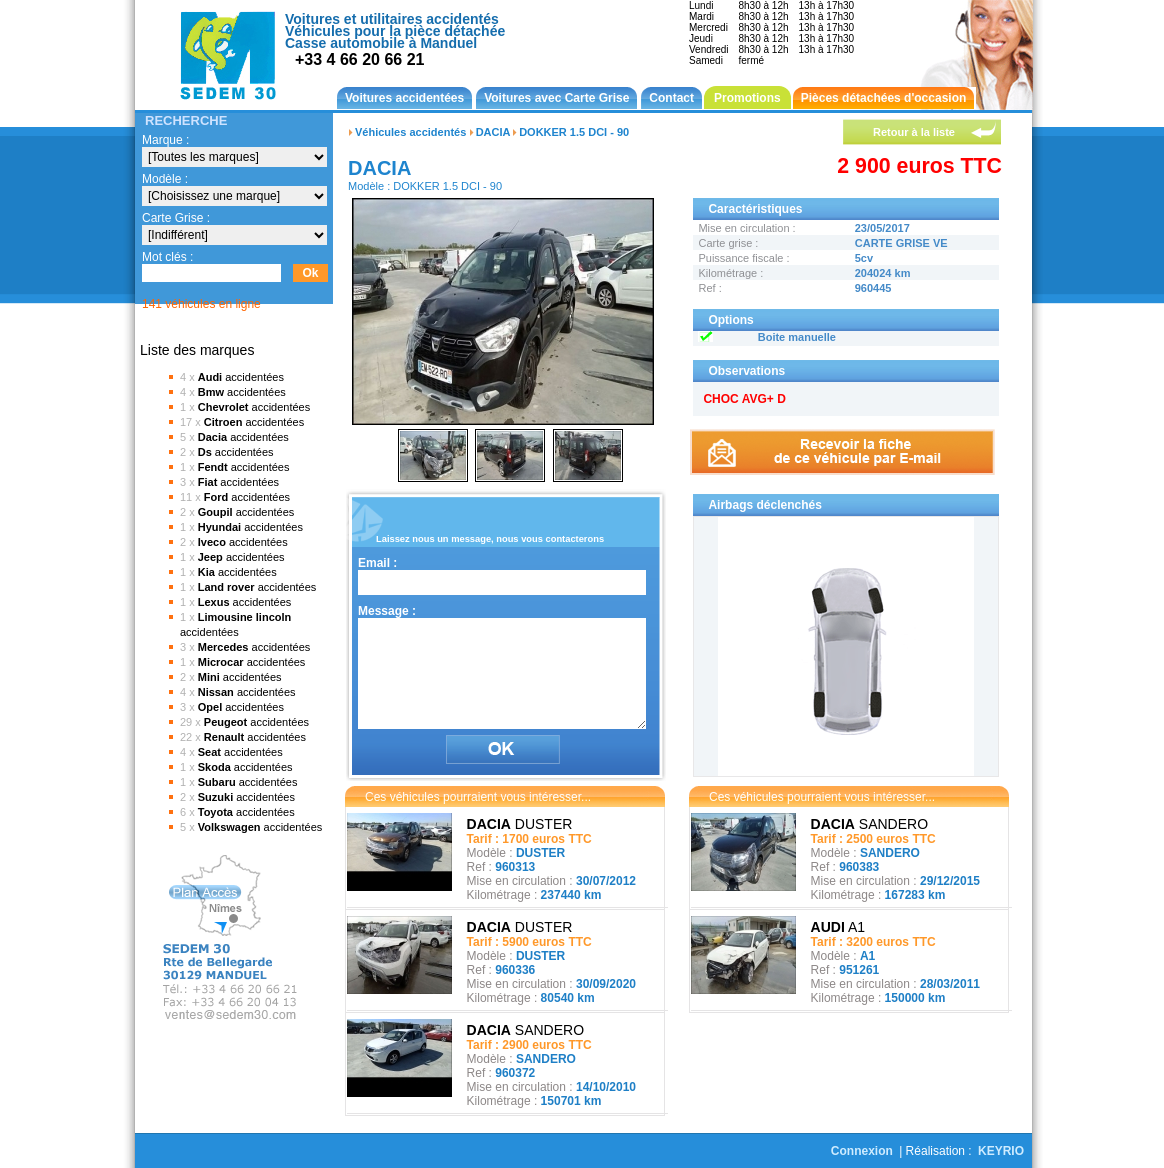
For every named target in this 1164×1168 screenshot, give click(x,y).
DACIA (493, 132)
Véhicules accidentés (410, 132)
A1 (838, 927)
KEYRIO (1001, 1151)
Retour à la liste (914, 132)
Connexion (862, 1151)
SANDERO (525, 1030)
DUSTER (520, 824)
